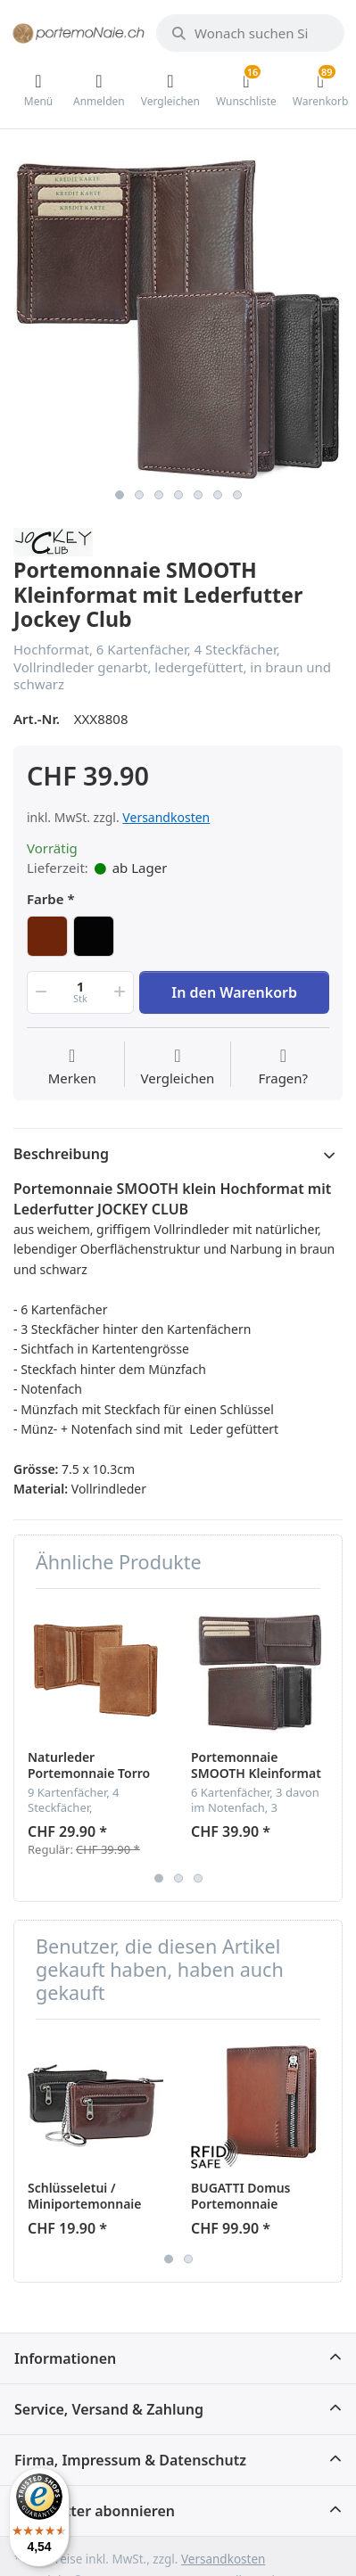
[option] (178, 315)
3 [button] (158, 494)
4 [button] (178, 494)
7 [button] (237, 494)
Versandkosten (166, 817)
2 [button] (139, 494)
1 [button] (119, 494)
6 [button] (217, 494)
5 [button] (198, 494)
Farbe (45, 899)
